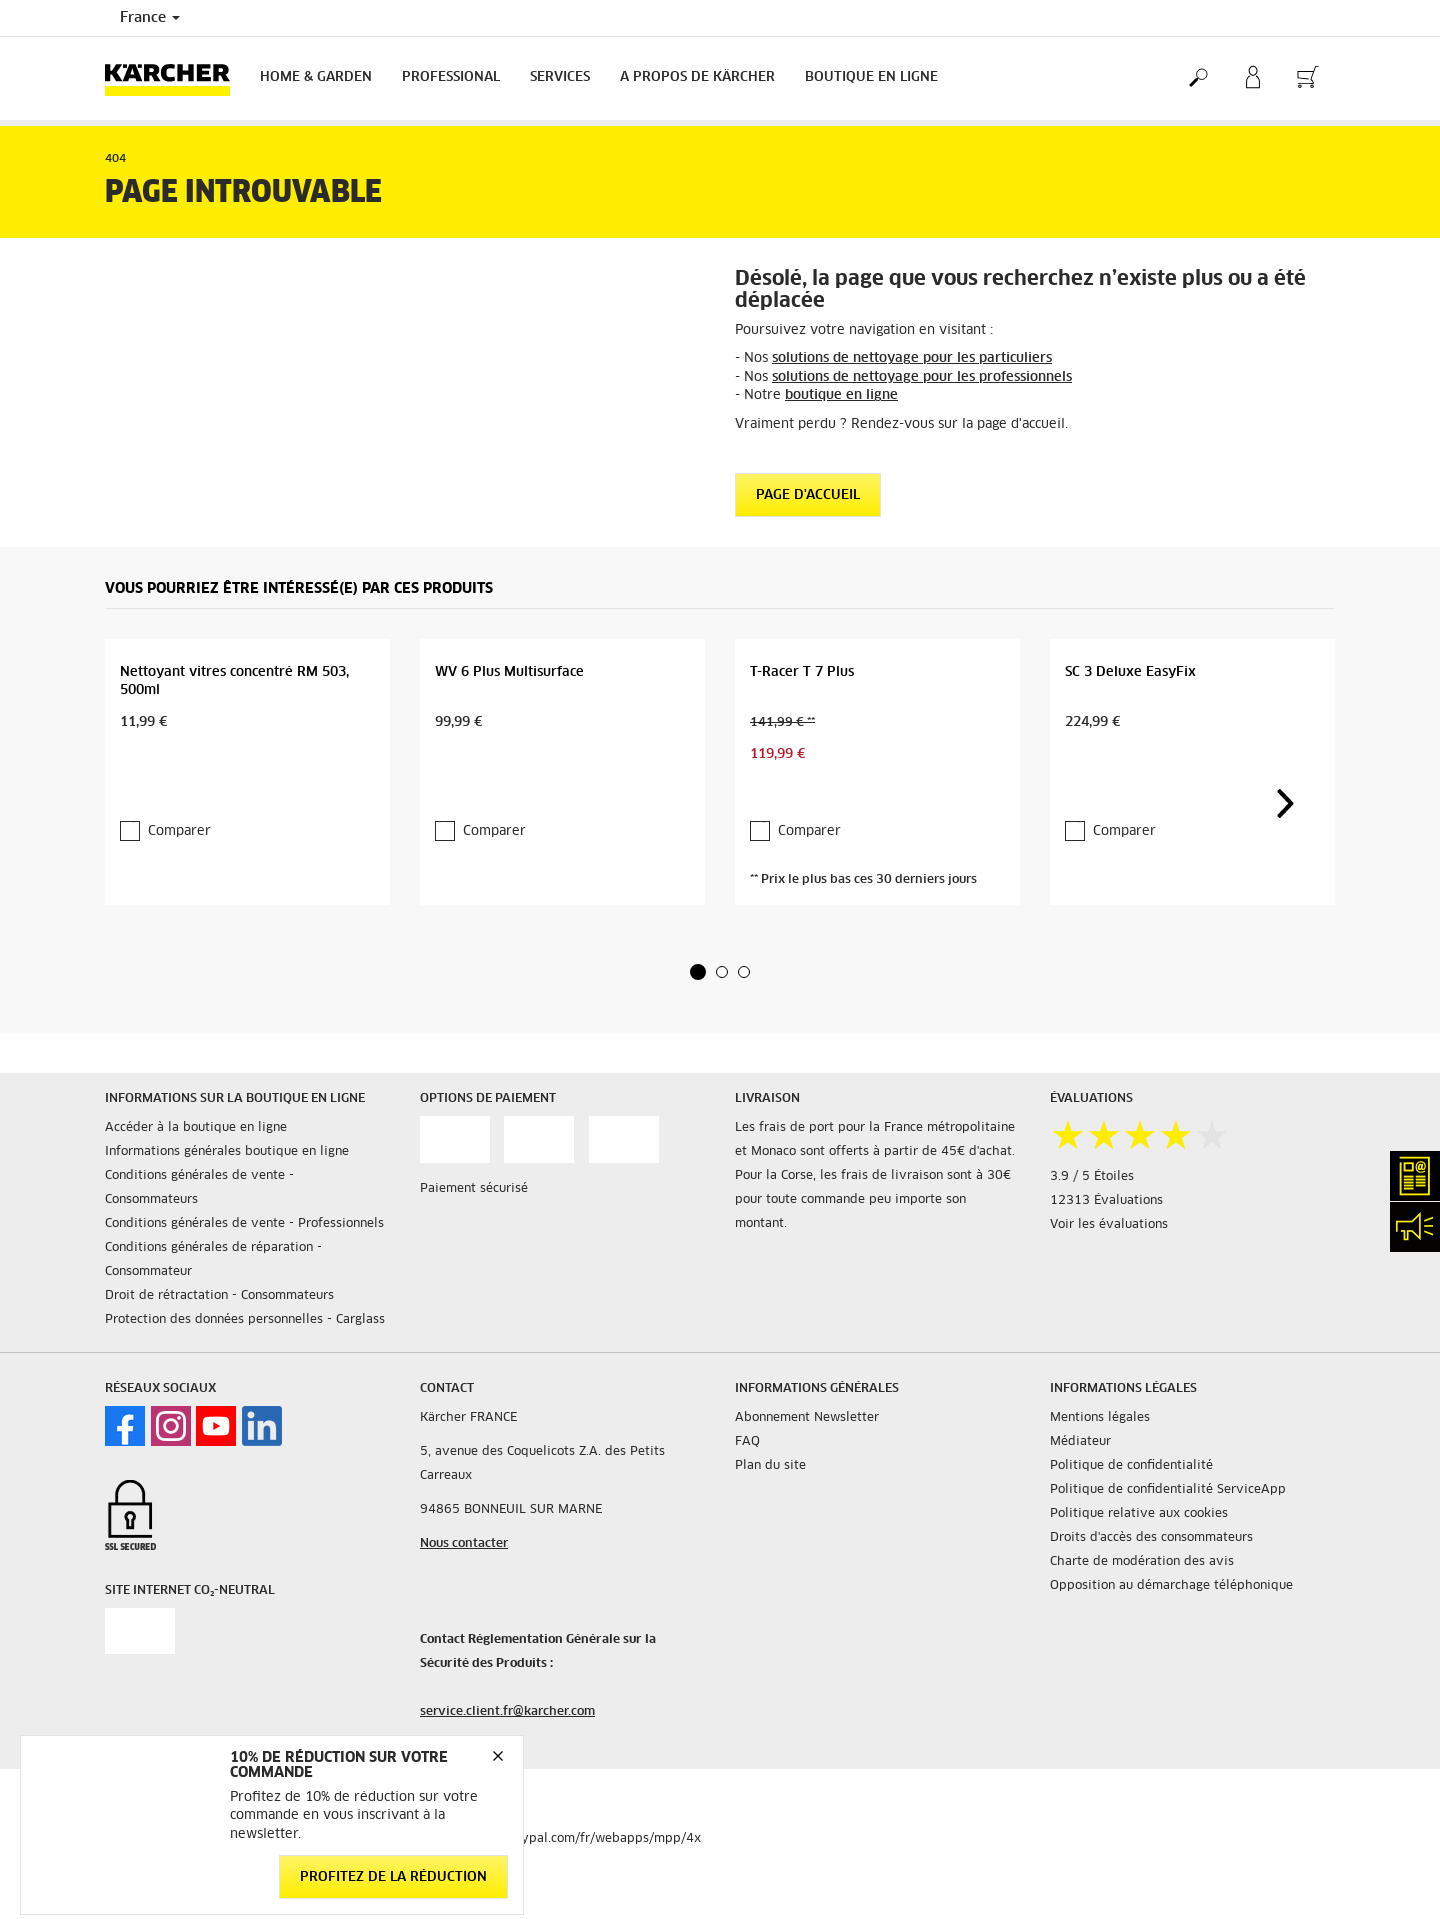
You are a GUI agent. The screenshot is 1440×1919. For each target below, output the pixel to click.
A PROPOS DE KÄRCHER (697, 77)
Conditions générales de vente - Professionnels (244, 1224)
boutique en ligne (841, 395)
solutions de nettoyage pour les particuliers (912, 358)
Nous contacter (464, 1544)
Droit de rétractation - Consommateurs (219, 1296)
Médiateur (1080, 1442)
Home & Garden (316, 77)
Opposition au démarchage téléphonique (1171, 1586)
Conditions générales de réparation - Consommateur (213, 1260)
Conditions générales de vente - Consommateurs (199, 1188)
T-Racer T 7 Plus (802, 672)
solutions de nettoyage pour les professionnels (922, 377)
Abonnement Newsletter (807, 1418)
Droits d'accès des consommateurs (1151, 1538)
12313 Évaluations (1106, 1201)
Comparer (179, 831)
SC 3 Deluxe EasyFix (1130, 672)
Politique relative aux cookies (1139, 1514)
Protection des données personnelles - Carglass (245, 1320)
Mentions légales (1100, 1418)
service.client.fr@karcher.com (507, 1712)
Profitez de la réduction (393, 1876)
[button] (698, 972)
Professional (451, 77)
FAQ (747, 1442)
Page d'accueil (808, 495)
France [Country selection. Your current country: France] (150, 18)
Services (560, 77)
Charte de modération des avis (1142, 1562)
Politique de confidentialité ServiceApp (1168, 1490)
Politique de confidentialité (1131, 1466)
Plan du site (770, 1466)
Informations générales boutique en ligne (227, 1152)
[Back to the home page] (175, 78)
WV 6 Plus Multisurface (509, 672)
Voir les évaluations (1109, 1225)
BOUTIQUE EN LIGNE (871, 77)
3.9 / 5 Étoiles (1092, 1177)
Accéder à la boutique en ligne (196, 1128)
